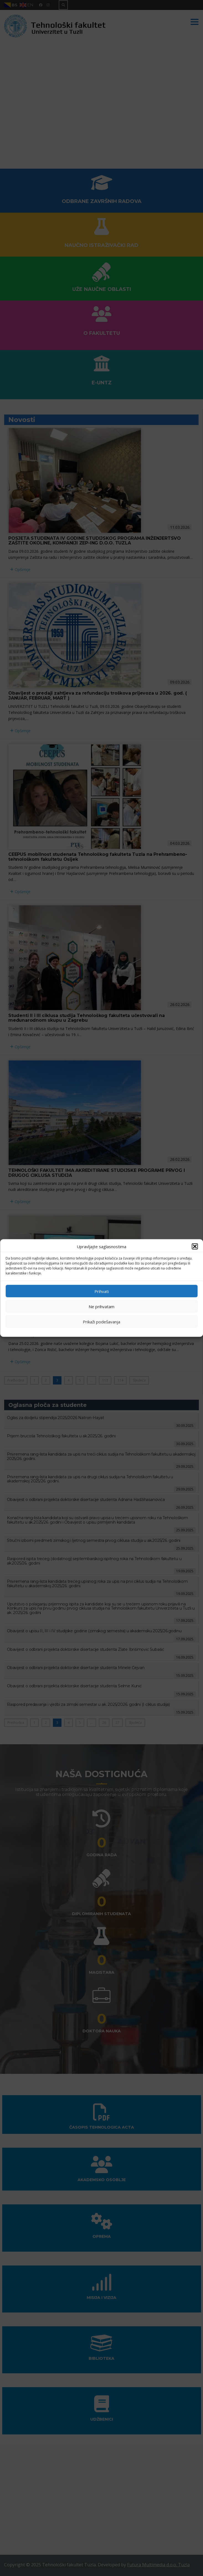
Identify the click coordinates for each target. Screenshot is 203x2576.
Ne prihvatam (101, 1306)
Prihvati (101, 1291)
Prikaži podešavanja (101, 1321)
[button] (194, 1246)
